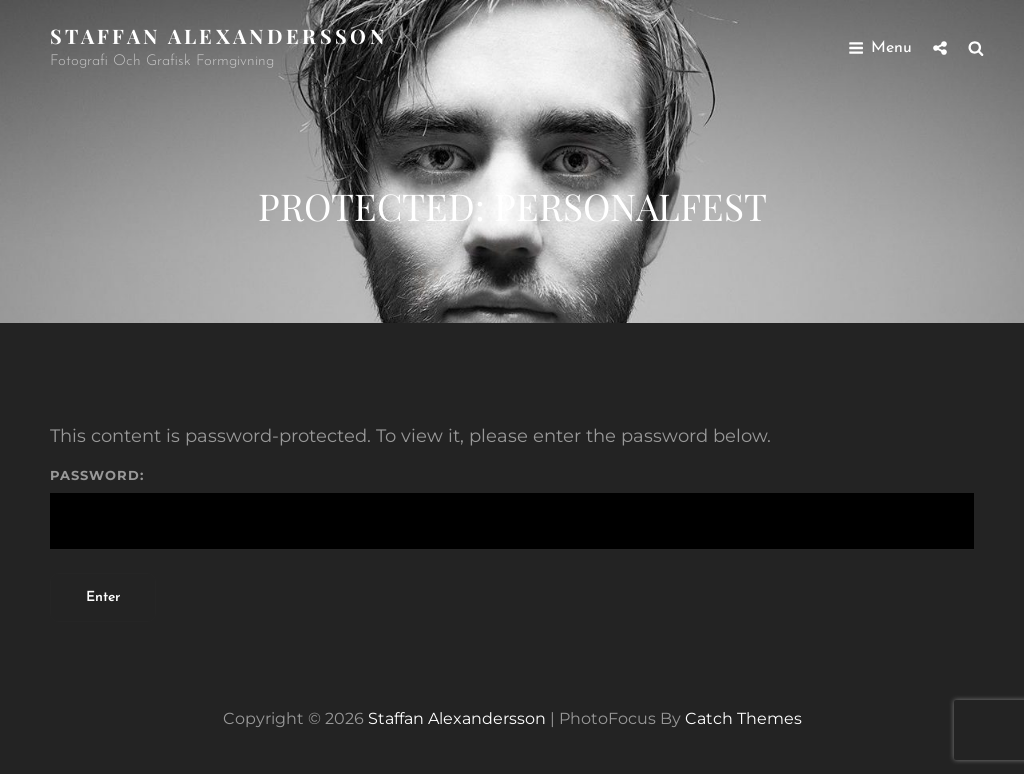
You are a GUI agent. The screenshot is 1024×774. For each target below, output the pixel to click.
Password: (512, 508)
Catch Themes (743, 718)
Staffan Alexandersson (218, 35)
